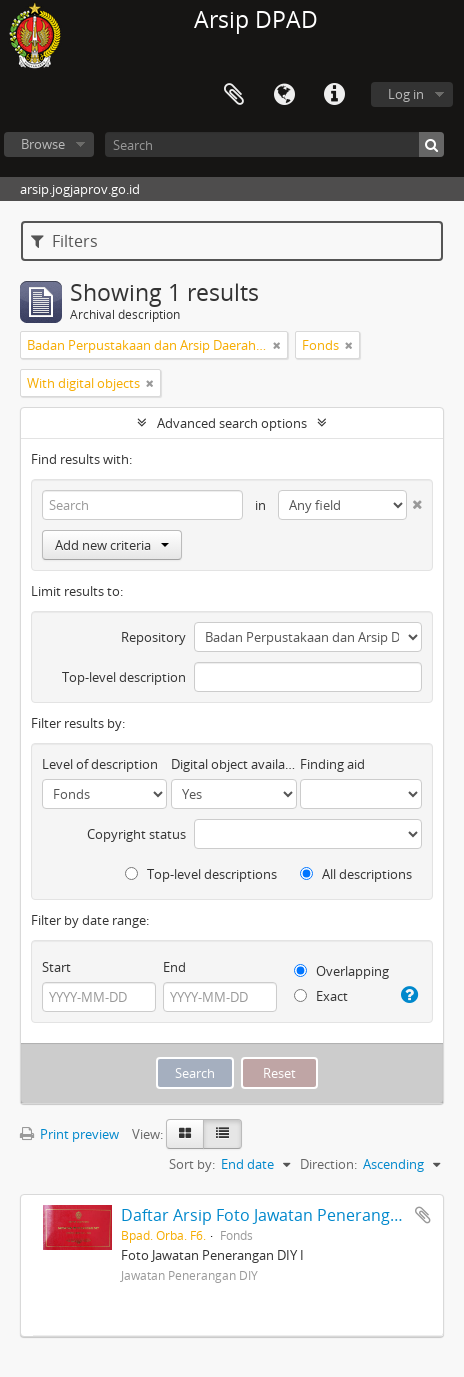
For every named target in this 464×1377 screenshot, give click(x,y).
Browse (43, 144)
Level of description (100, 764)
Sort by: (192, 1164)
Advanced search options (232, 423)
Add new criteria (112, 545)
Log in (406, 94)
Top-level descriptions (201, 874)
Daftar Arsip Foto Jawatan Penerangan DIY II (285, 1215)
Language (284, 95)
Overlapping (341, 971)
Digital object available (233, 764)
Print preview (69, 1134)
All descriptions (356, 874)
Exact (321, 996)
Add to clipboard (423, 1215)
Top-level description (124, 677)
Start (56, 967)
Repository (153, 637)
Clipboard (234, 95)
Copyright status (136, 834)
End (174, 967)
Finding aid (332, 764)
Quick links (334, 95)
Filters (64, 241)
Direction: (328, 1164)
